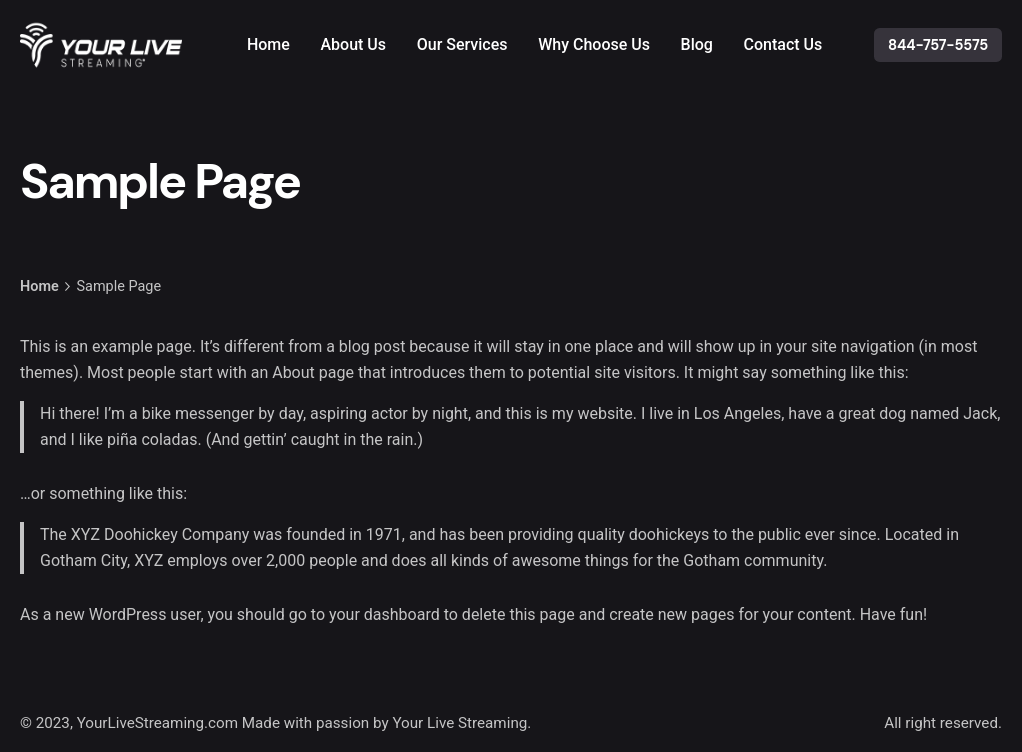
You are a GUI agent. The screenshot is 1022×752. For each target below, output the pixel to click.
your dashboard (384, 614)
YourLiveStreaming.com (157, 723)
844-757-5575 (938, 45)
